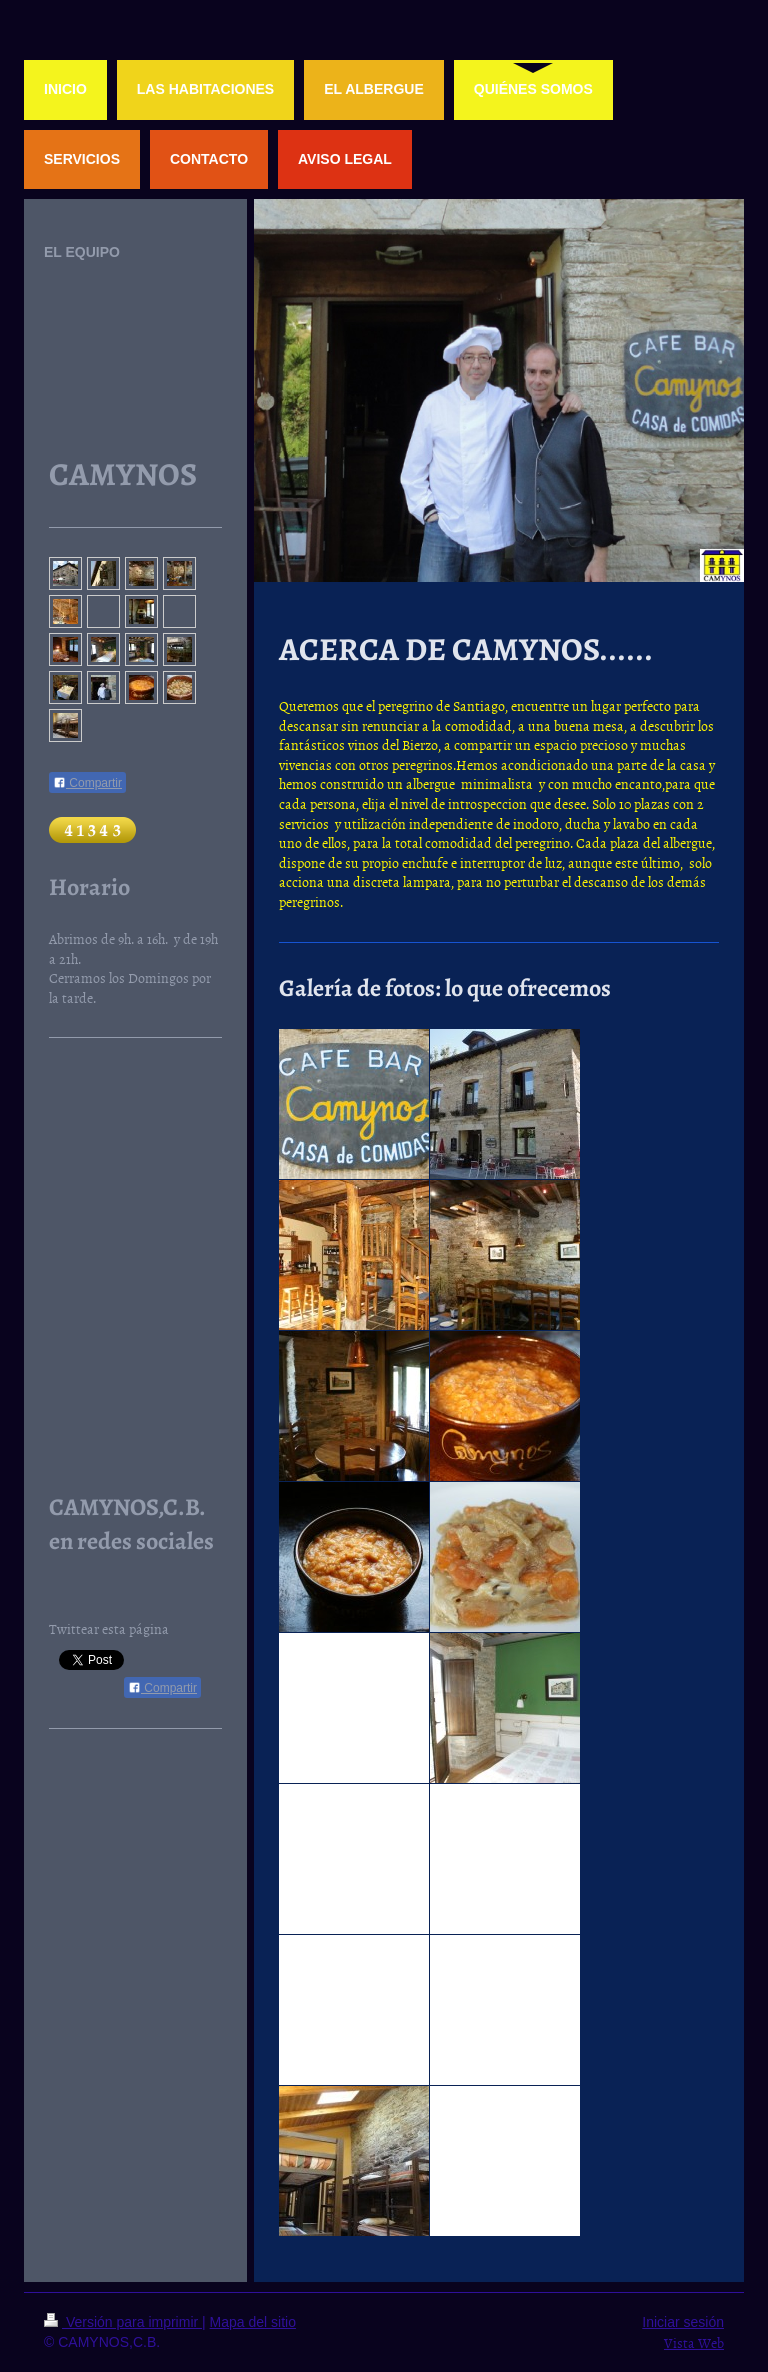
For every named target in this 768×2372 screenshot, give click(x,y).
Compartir (87, 783)
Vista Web (694, 2342)
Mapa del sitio (253, 2322)
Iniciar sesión (683, 2322)
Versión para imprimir (123, 2322)
